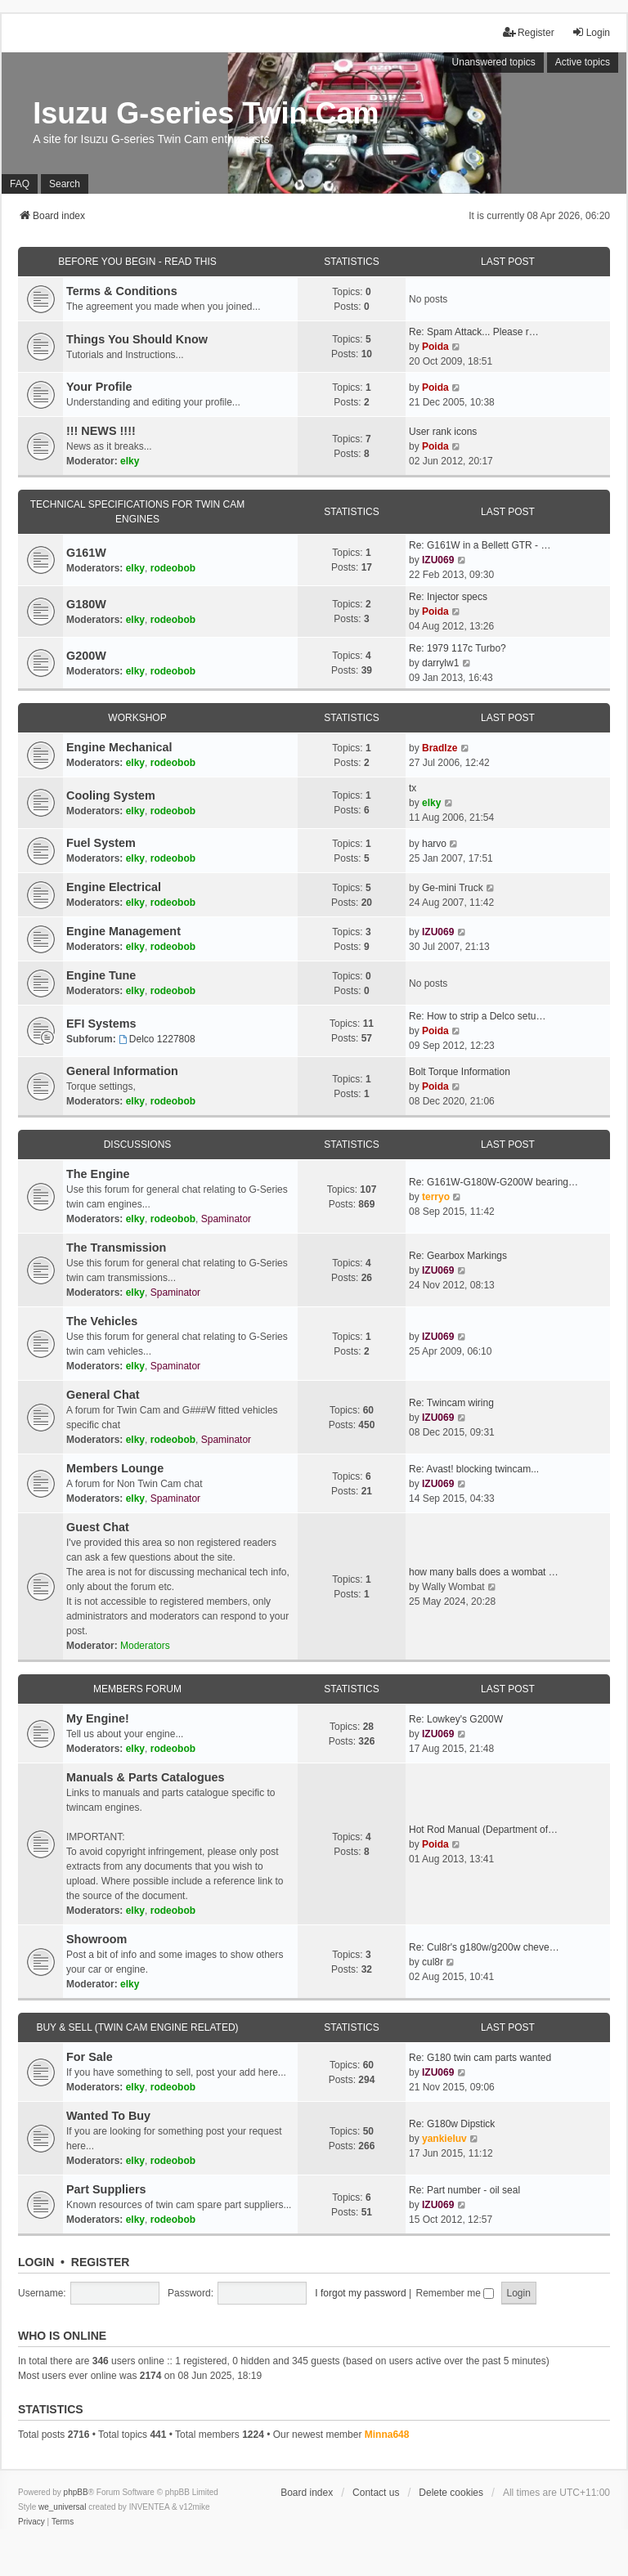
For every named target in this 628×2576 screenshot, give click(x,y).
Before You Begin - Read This (137, 261)
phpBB (76, 2492)
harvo (434, 843)
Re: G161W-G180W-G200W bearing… (493, 1182)
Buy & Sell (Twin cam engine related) (137, 2027)
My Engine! (97, 1718)
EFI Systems (101, 1023)
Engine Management (123, 931)
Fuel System (101, 842)
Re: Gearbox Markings (458, 1255)
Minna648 (387, 2434)
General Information (122, 1070)
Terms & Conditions (121, 291)
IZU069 (438, 560)
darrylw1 (440, 663)
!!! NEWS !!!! (101, 430)
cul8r (432, 1962)
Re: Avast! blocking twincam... (474, 1469)
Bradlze (439, 748)
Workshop (137, 718)
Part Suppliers (106, 2189)
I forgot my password (360, 2293)
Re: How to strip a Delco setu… (477, 1016)
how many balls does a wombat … (483, 1572)
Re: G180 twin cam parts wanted (480, 2057)
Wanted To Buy (108, 2115)
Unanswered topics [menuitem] (494, 62)
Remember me (454, 2293)
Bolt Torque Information (459, 1071)
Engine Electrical (113, 887)
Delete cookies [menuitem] (451, 2492)
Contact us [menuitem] (375, 2492)
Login (36, 2262)
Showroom (96, 1939)
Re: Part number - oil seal (464, 2190)
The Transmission (116, 1247)
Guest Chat (97, 1527)
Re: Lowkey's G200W (456, 1719)
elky (129, 461)
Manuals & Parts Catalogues (145, 1777)
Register (100, 2262)
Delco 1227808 (157, 1039)
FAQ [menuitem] (19, 184)
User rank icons (443, 431)
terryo (436, 1197)
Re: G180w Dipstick (452, 2124)
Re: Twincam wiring (451, 1403)
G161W (86, 552)
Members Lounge (115, 1468)
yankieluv (444, 2138)
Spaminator (226, 1219)
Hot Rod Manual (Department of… (483, 1829)
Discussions (138, 1144)
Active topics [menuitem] (582, 62)
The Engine (98, 1173)
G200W (86, 655)
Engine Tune (101, 975)
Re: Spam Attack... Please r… (474, 332)
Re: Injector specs (448, 597)
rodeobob (172, 568)
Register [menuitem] (528, 32)
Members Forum (137, 1689)
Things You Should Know (137, 339)
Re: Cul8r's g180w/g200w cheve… (484, 1947)
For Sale (89, 2056)
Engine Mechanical (119, 747)
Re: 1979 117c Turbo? (457, 648)
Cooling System (110, 795)
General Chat (103, 1394)
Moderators (145, 1645)
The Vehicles (101, 1321)
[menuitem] (31, 2522)
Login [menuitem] (591, 32)
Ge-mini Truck (452, 888)
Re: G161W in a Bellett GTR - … (479, 545)
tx (412, 788)
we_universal (62, 2506)
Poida (435, 346)
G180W (86, 604)
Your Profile (99, 386)
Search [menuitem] (64, 184)
